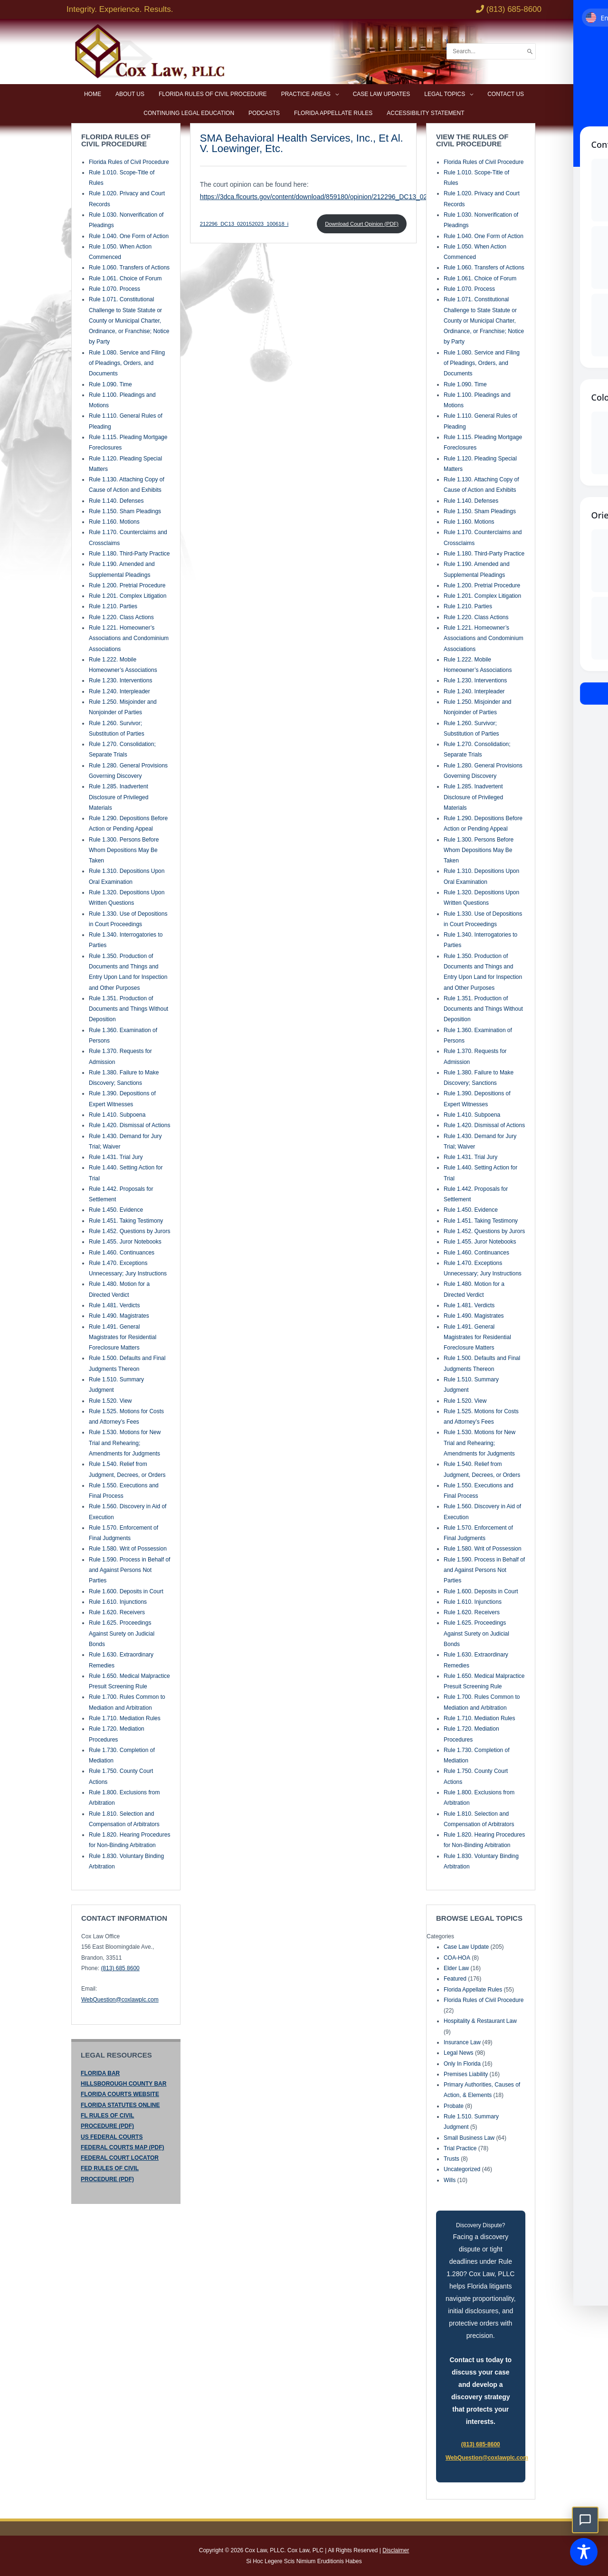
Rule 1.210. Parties (113, 606)
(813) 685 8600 (120, 1967)
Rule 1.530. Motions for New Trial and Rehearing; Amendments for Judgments (125, 1442)
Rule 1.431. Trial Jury (115, 1156)
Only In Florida (462, 2062)
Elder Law (456, 1967)
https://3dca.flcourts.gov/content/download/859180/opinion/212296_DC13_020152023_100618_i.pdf (347, 196)
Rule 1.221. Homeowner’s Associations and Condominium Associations (129, 637)
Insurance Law (462, 2041)
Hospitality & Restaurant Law (480, 2020)
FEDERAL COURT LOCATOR (120, 2157)
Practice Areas (306, 93)
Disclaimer (395, 2550)
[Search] (530, 51)
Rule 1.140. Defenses (116, 500)
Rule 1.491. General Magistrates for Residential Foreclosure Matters (122, 1336)
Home (92, 93)
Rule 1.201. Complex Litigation (127, 595)
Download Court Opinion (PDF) (362, 223)
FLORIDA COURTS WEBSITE (120, 2093)
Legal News (459, 2052)
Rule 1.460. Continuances (121, 1251)
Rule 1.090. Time (110, 383)
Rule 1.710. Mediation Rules (125, 1717)
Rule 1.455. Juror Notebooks (125, 1241)
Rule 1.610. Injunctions (118, 1601)
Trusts (451, 2158)
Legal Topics (444, 93)
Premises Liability (466, 2073)
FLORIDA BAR (100, 2072)
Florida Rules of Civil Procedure (213, 93)
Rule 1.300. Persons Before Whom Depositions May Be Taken (124, 849)
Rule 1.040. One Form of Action (129, 235)
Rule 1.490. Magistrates (119, 1315)
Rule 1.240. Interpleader (119, 690)
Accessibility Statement (425, 112)
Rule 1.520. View (110, 1400)
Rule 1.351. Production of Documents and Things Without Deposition (128, 1008)
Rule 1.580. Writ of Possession (128, 1548)
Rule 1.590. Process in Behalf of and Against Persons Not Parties (129, 1569)
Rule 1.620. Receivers (117, 1612)
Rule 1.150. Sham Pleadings (125, 510)
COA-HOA (457, 1957)
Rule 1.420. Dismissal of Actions (129, 1124)
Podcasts (264, 112)
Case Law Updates (381, 93)
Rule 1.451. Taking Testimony (126, 1219)
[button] (585, 2520)
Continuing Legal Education (188, 112)
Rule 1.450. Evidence (116, 1209)
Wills (450, 2179)
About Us (129, 93)
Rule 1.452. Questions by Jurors (129, 1230)
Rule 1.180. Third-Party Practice (129, 552)
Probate (454, 2105)
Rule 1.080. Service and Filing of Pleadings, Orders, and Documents (127, 362)
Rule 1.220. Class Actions (121, 616)
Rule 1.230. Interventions (120, 680)
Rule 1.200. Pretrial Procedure (127, 584)
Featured (455, 1978)
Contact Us (505, 93)
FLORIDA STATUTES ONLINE (120, 2104)
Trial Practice (460, 2147)
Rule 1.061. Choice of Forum (125, 277)
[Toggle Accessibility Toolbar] (583, 2551)
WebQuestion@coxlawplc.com (120, 1998)
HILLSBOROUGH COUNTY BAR (123, 2083)
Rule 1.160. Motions (114, 521)
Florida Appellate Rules (333, 112)
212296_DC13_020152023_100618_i (244, 223)
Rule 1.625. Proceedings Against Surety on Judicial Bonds (121, 1633)
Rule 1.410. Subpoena (117, 1114)
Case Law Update (466, 1946)
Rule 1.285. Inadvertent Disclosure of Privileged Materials (118, 797)
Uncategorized (462, 2168)
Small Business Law (469, 2137)
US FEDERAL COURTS (111, 2136)
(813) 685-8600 (480, 2444)
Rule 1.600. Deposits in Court (126, 1590)
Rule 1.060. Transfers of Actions (129, 267)
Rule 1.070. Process (114, 288)
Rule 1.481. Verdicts (114, 1304)
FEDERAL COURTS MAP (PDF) (122, 2146)
